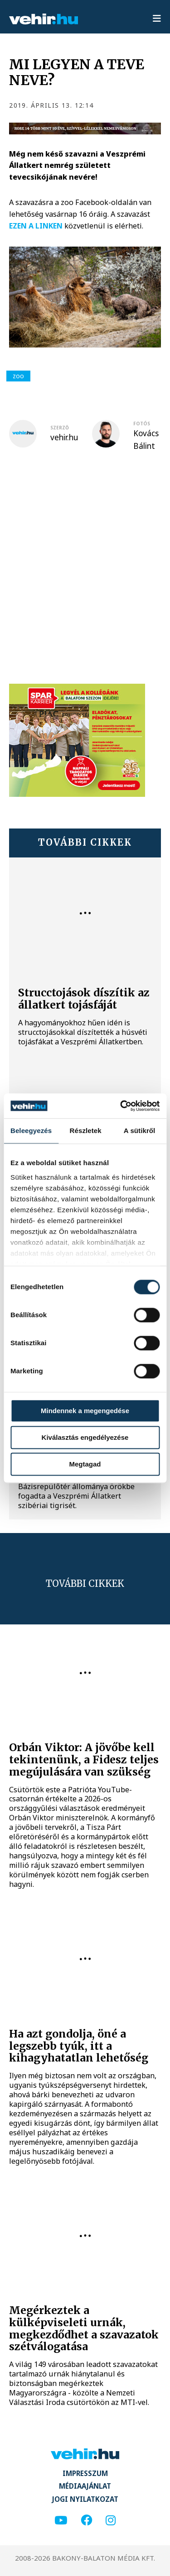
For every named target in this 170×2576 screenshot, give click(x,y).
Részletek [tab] (86, 1130)
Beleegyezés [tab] (31, 1130)
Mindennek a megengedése (85, 1410)
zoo (18, 375)
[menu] (157, 19)
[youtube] (60, 2520)
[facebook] (86, 2520)
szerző (59, 427)
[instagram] (111, 2520)
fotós (141, 423)
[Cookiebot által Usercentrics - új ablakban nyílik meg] (121, 1106)
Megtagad (85, 1464)
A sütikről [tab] (139, 1130)
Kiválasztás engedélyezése (85, 1437)
